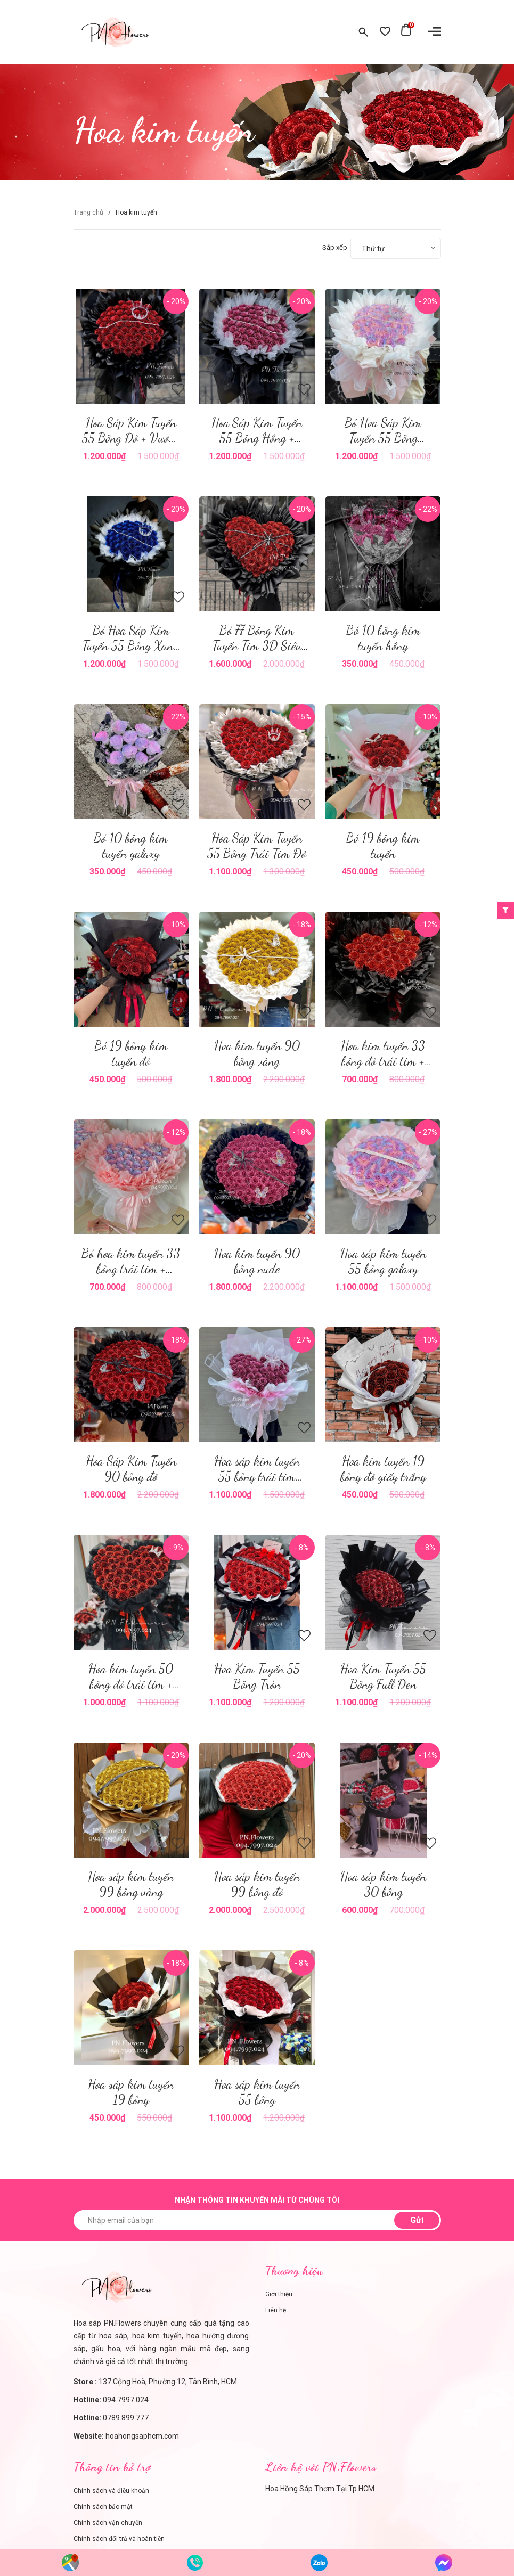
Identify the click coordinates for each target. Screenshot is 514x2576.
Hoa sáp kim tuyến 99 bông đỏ (257, 1884)
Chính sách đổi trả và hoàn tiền (119, 2538)
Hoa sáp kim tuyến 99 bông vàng (131, 1884)
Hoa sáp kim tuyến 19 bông (131, 2091)
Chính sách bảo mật (103, 2506)
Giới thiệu (278, 2294)
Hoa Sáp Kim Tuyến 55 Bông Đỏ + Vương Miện (131, 438)
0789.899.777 (126, 2418)
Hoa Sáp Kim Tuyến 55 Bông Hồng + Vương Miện (256, 438)
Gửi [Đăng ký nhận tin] (416, 2220)
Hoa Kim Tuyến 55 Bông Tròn (257, 1676)
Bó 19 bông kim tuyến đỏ (131, 1053)
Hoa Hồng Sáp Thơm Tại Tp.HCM (319, 2488)
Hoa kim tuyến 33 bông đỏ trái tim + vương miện (383, 1061)
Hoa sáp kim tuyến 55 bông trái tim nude (257, 1476)
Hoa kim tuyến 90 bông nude (257, 1261)
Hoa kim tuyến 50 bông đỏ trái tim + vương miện (130, 1684)
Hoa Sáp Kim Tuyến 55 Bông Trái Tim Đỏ (256, 845)
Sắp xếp (334, 247)
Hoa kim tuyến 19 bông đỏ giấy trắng (383, 1468)
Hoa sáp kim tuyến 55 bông (257, 2091)
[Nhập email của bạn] (257, 2220)
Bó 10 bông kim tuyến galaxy (131, 845)
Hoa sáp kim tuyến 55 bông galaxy (383, 1261)
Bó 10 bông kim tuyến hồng (383, 638)
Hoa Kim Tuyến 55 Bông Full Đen (383, 1676)
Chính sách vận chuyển (108, 2522)
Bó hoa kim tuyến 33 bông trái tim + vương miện (130, 1269)
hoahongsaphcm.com (142, 2436)
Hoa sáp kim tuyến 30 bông (383, 1884)
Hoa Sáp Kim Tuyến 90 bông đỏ (131, 1468)
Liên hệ (275, 2310)
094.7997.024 (126, 2399)
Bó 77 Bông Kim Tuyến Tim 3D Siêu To (256, 646)
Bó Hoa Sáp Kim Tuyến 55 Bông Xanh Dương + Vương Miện (130, 646)
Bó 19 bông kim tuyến (383, 845)
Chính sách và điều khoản (111, 2491)
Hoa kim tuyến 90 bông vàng (257, 1053)
